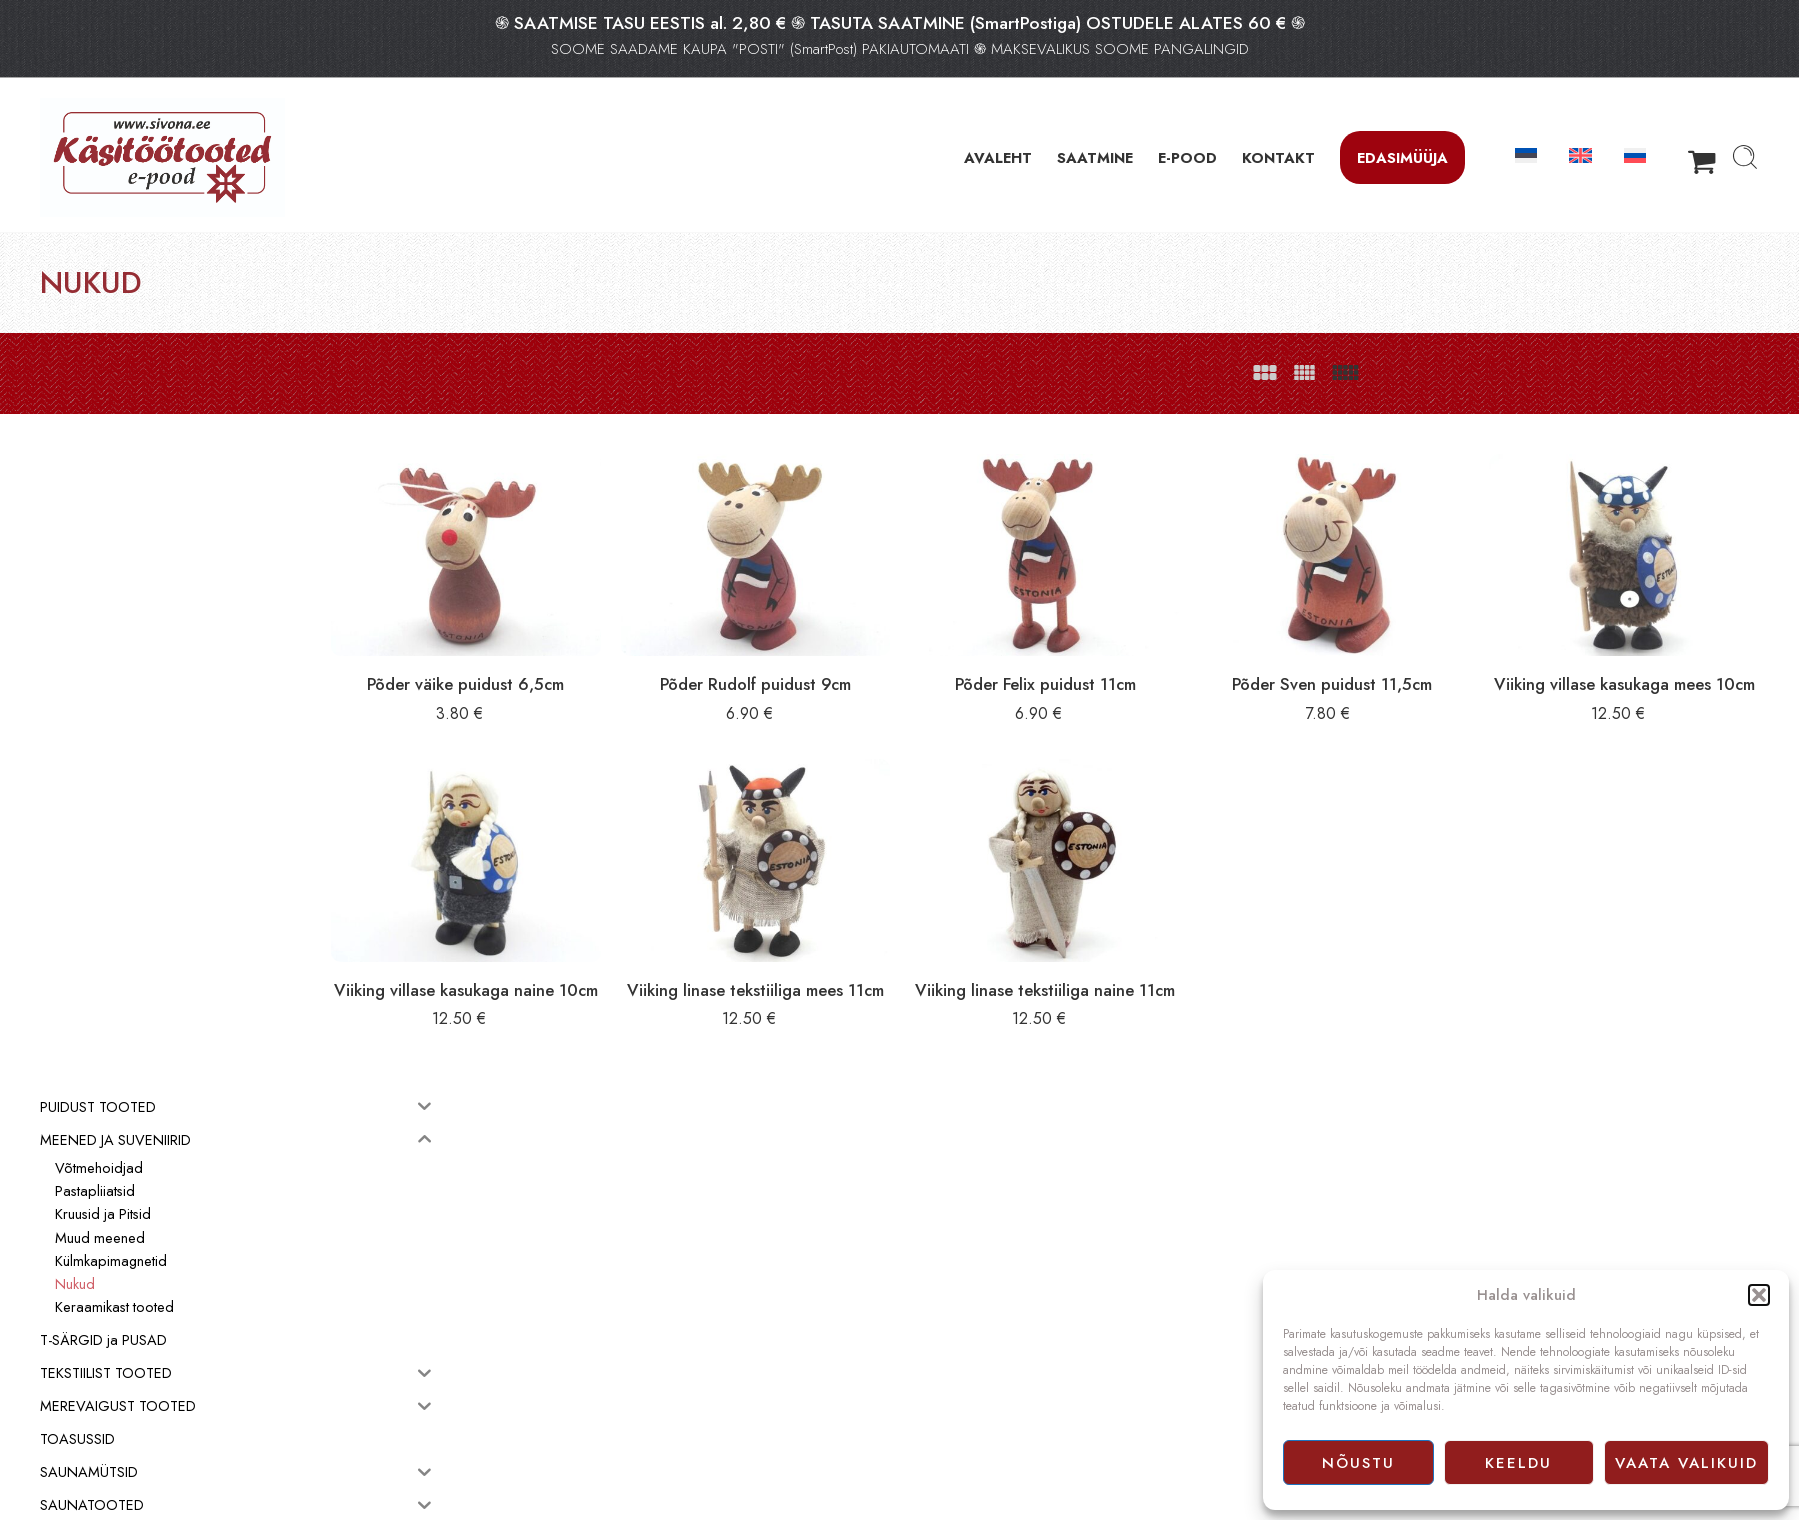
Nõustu (1358, 1463)
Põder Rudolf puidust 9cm (863, 661)
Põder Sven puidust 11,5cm (1380, 661)
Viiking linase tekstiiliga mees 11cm (863, 976)
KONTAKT (1278, 157)
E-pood (931, 1325)
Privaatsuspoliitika (959, 1370)
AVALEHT (998, 157)
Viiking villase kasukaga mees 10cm (1639, 672)
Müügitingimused (959, 1347)
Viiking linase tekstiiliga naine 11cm (1121, 976)
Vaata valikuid (1686, 1463)
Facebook (938, 1392)
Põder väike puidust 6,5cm (604, 661)
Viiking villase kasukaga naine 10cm (604, 976)
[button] (1759, 1295)
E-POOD (1187, 157)
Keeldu (1518, 1463)
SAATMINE (1095, 157)
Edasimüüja (1402, 157)
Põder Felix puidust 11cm (1121, 661)
